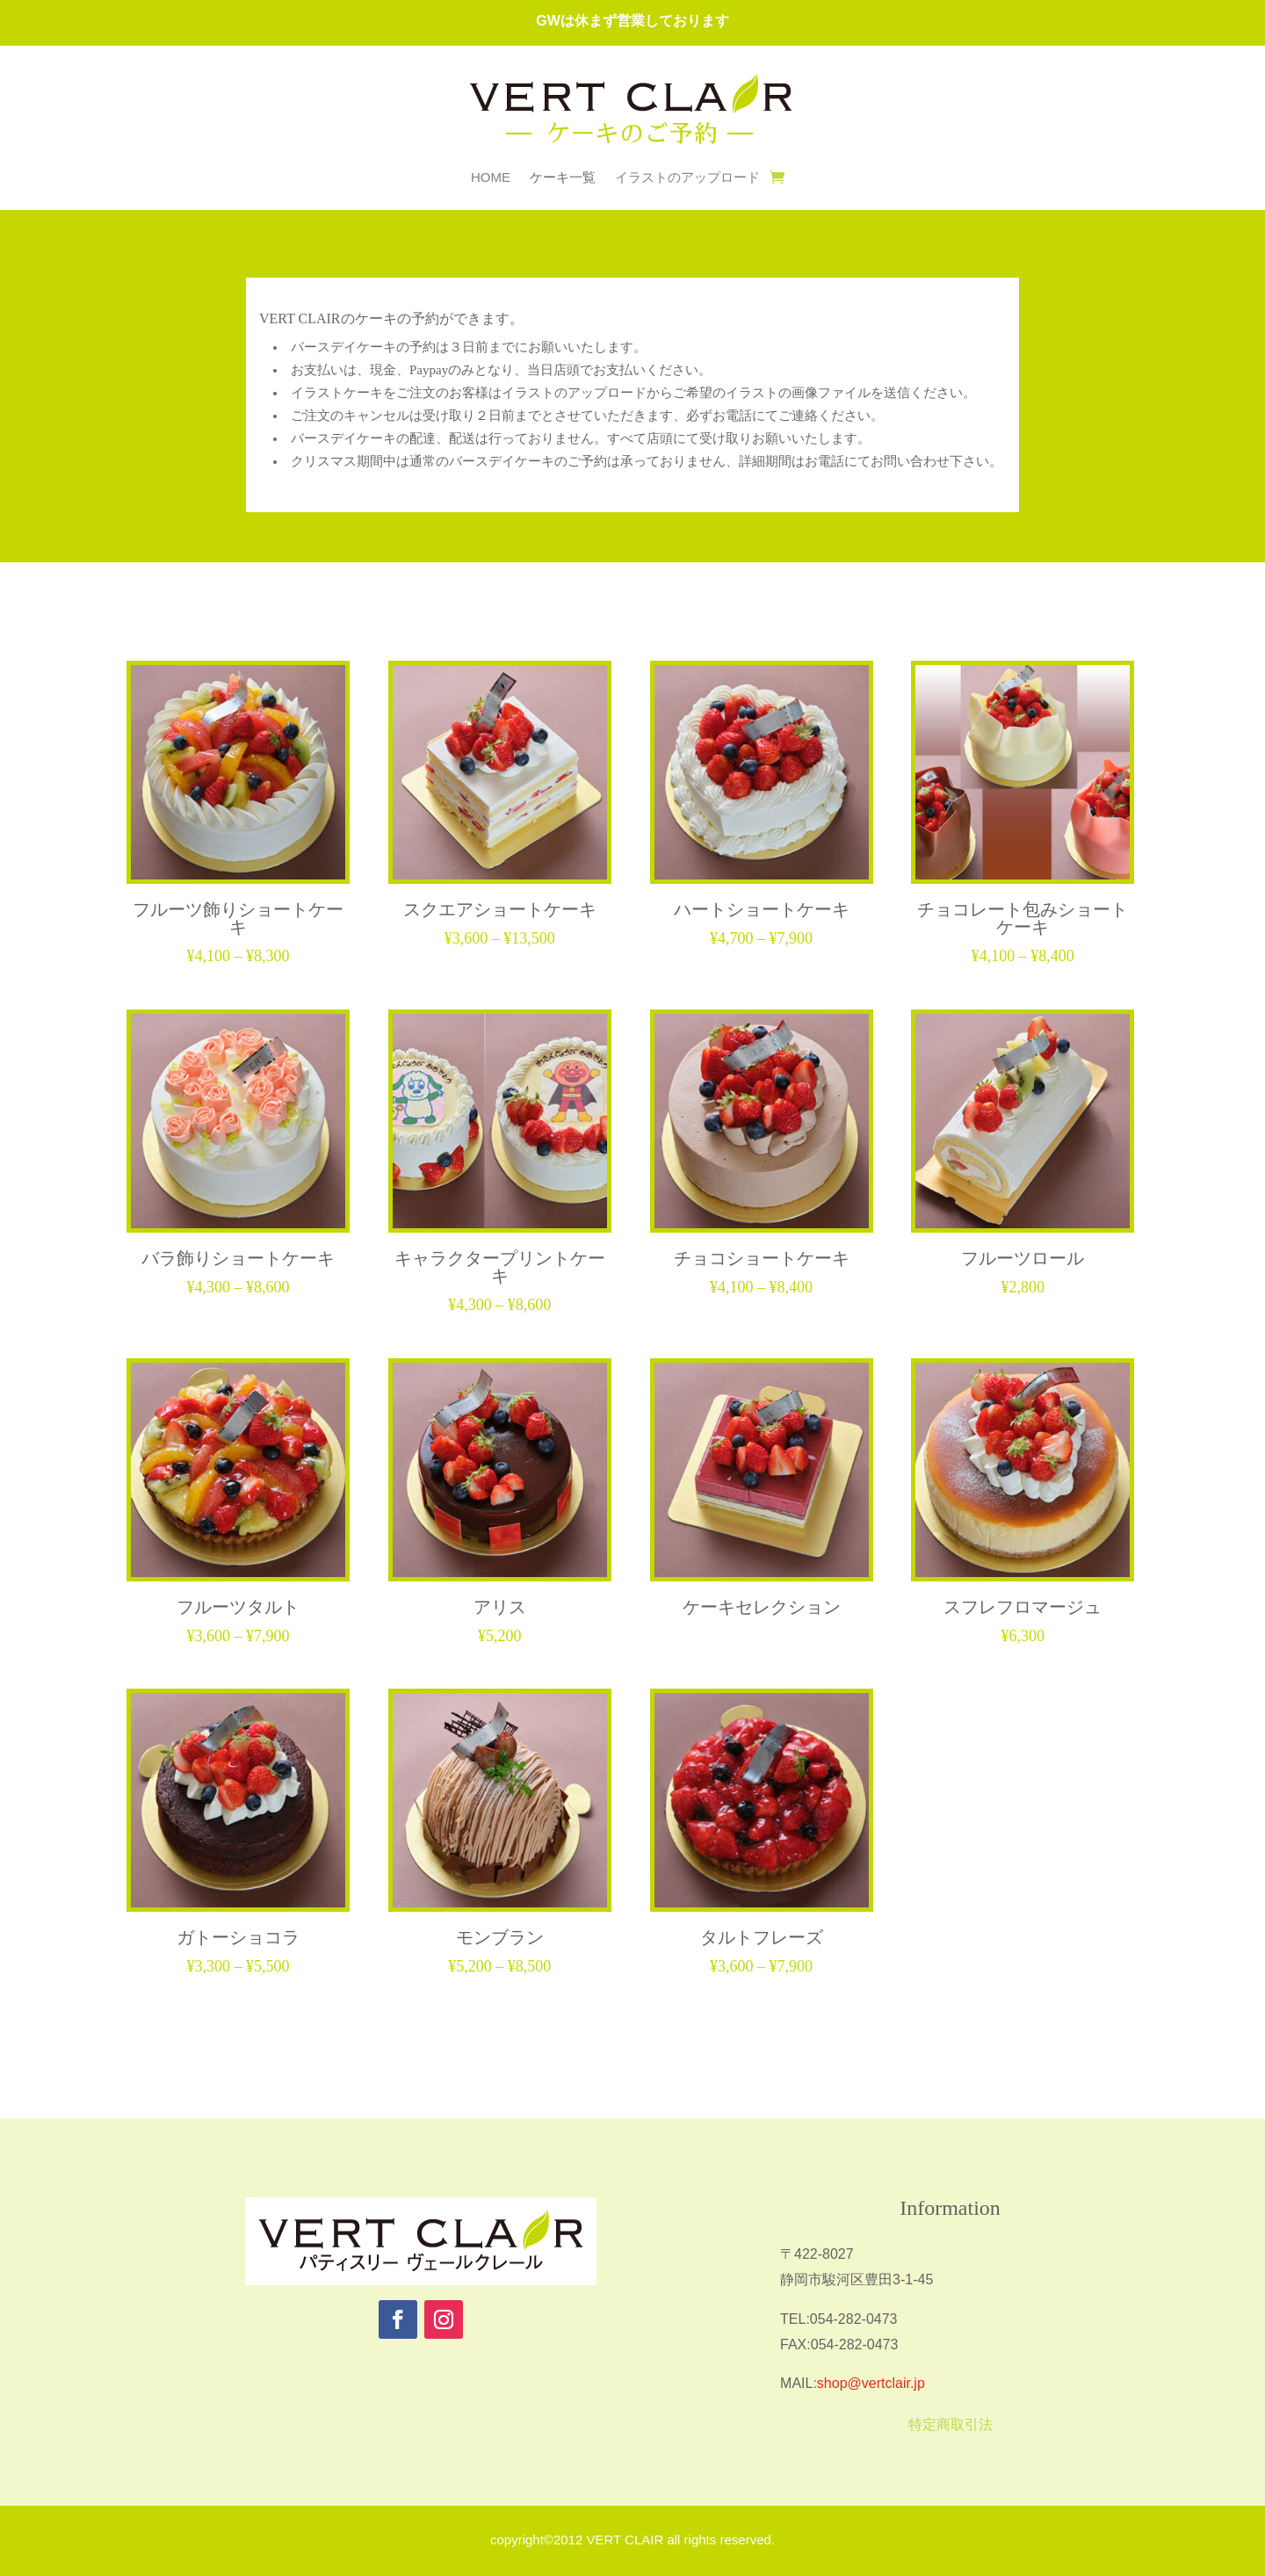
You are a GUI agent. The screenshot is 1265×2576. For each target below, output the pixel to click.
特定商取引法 (950, 2424)
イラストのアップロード (687, 178)
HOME (490, 178)
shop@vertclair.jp (871, 2383)
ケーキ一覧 (563, 178)
